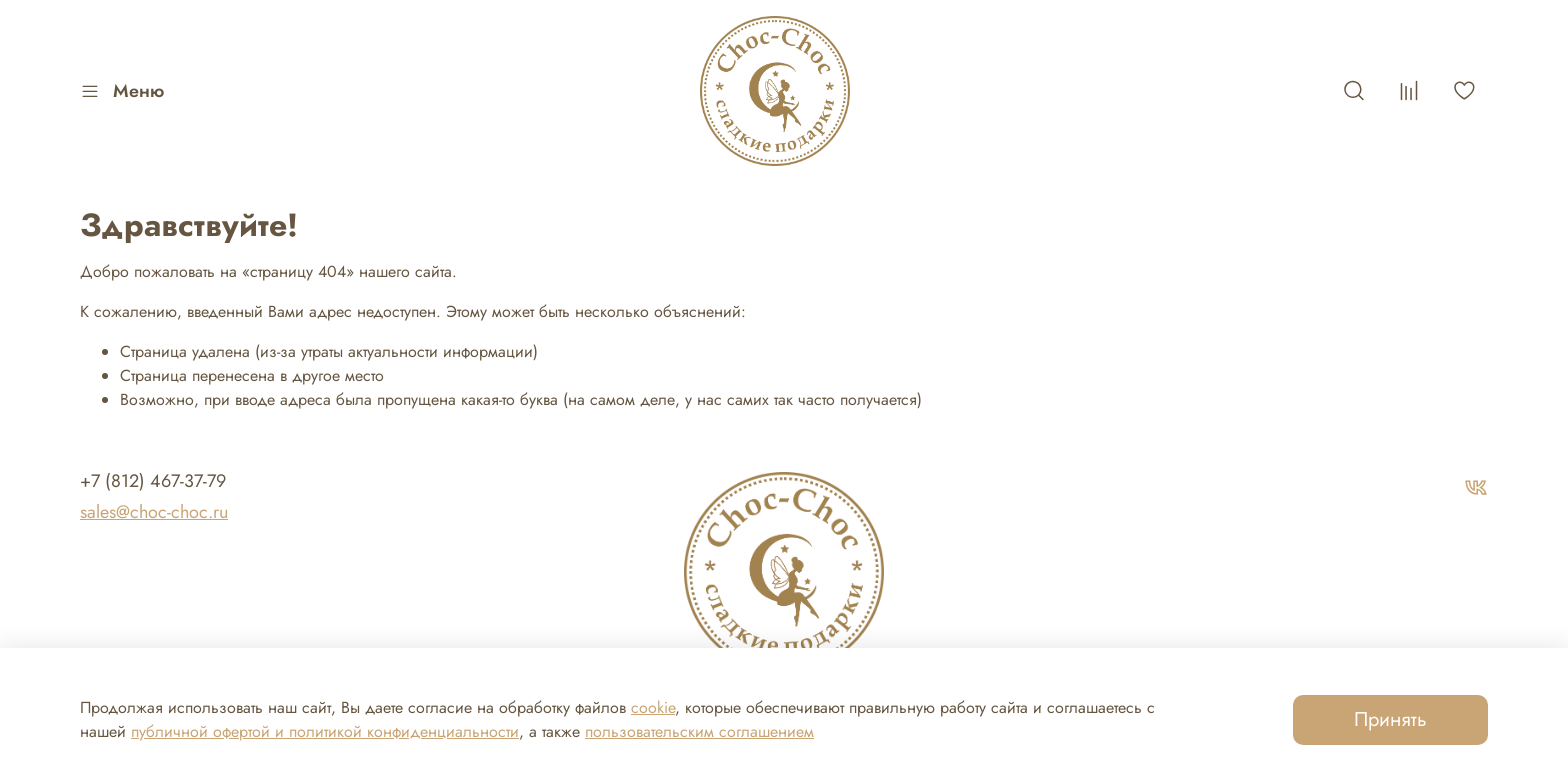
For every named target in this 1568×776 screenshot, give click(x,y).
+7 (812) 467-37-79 (153, 481)
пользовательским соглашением (699, 731)
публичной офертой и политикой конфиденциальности (325, 731)
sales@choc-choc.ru (154, 512)
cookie (653, 707)
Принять (1390, 719)
